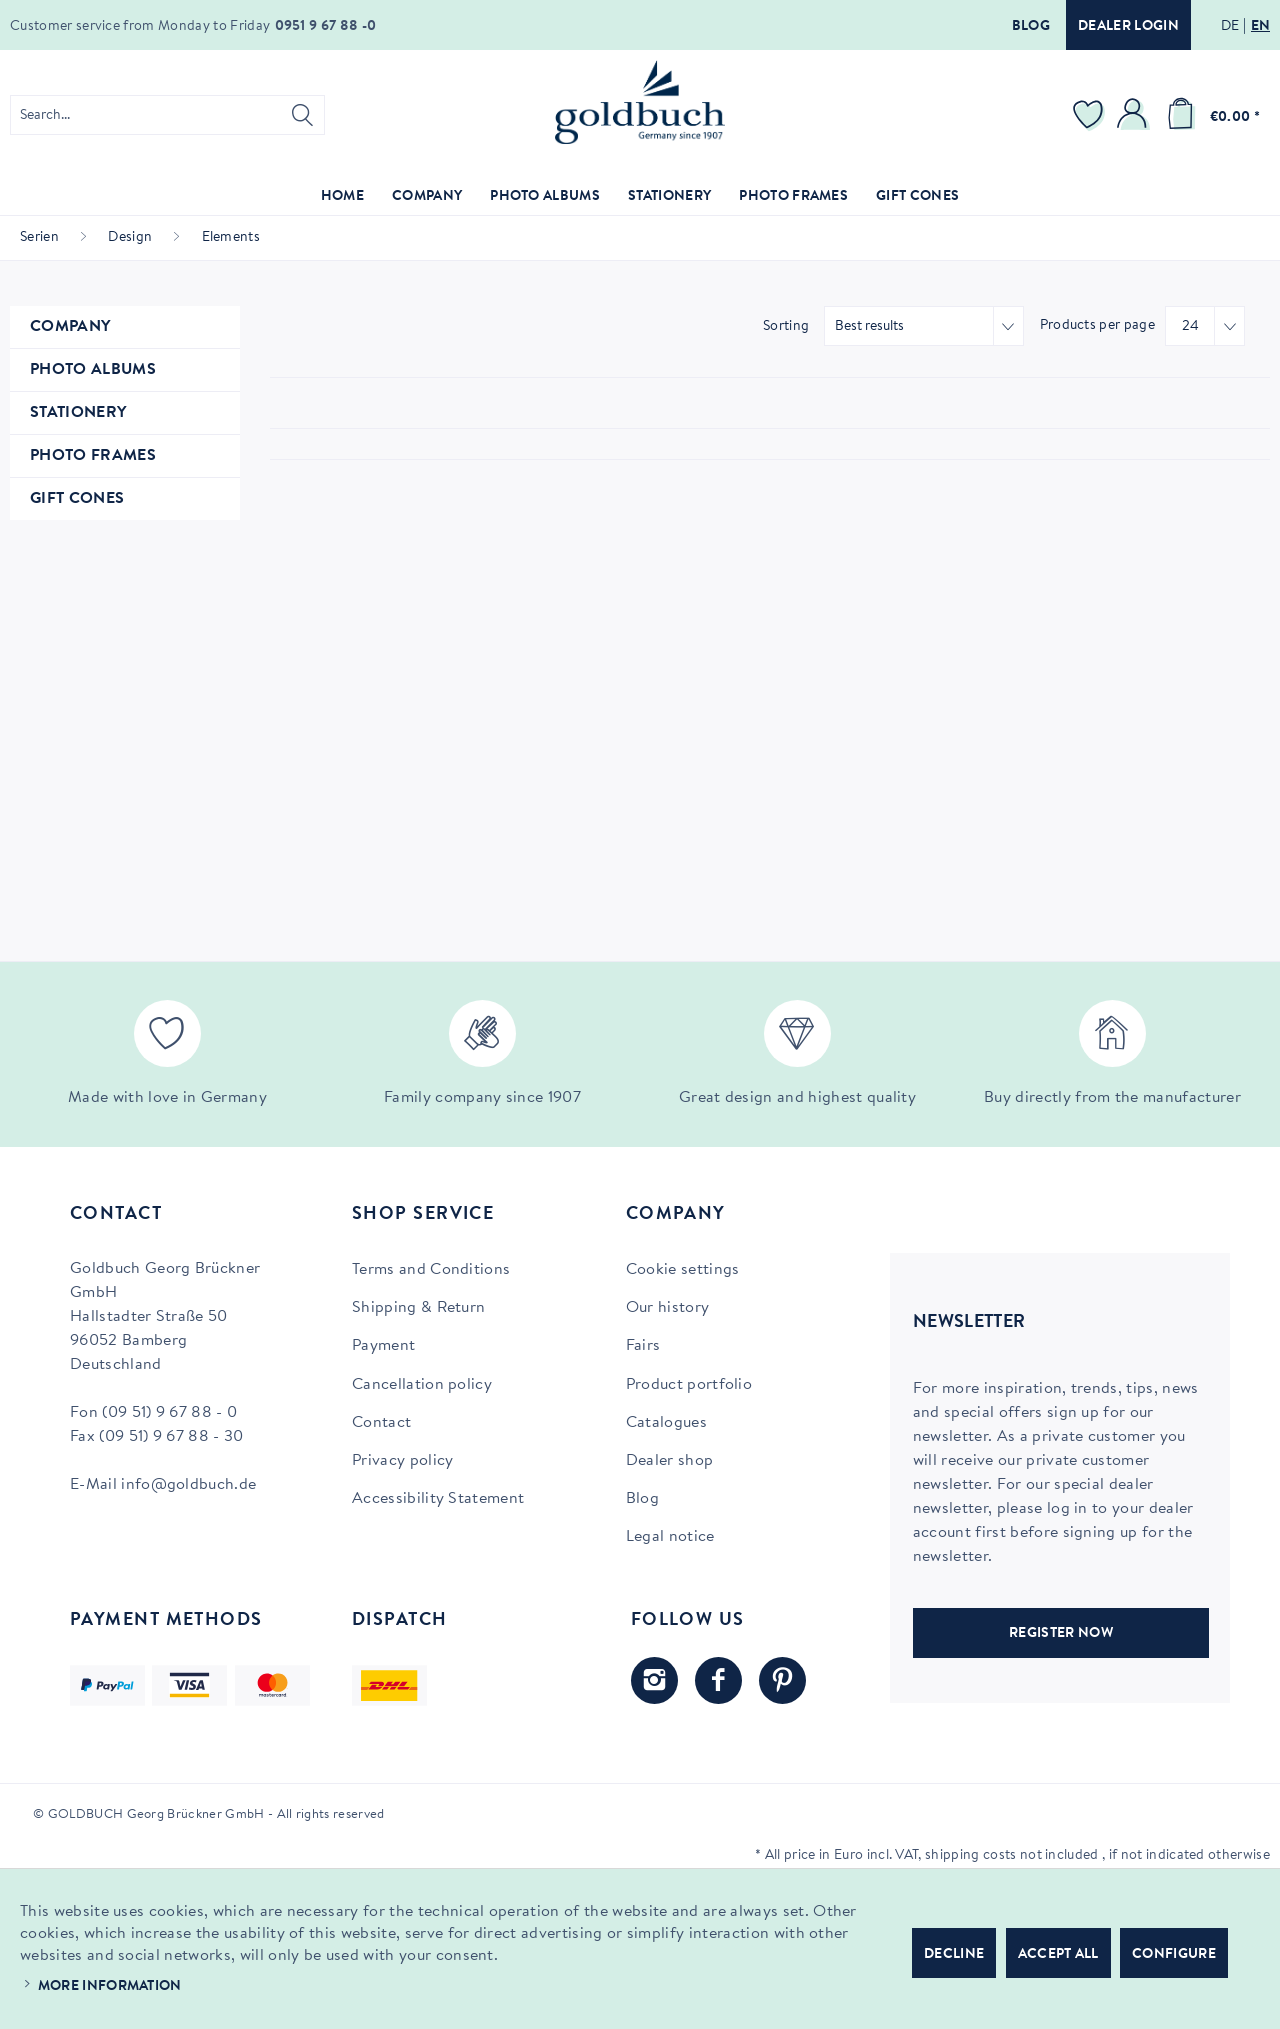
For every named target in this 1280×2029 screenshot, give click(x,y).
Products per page (1097, 326)
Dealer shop (670, 1461)
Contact (381, 1423)
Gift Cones (77, 499)
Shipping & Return (418, 1308)
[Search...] (167, 115)
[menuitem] (167, 115)
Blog (1031, 27)
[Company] (427, 197)
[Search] (302, 115)
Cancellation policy (422, 1385)
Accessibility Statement (438, 1499)
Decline (954, 1955)
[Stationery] (669, 197)
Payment (383, 1346)
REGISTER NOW (1061, 1634)
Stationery (78, 413)
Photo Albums (93, 370)
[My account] (1135, 115)
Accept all (1058, 1955)
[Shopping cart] (1210, 115)
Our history (668, 1308)
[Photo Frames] (793, 197)
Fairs (643, 1346)
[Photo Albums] (545, 197)
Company (70, 327)
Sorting (786, 327)
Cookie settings (683, 1270)
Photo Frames (93, 456)
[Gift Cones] (917, 197)
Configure (1174, 1955)
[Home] (342, 197)
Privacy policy (402, 1461)
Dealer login (1128, 27)
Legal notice (670, 1537)
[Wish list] (1091, 115)
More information (110, 1987)
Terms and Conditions (431, 1270)
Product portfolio (689, 1385)
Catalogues (666, 1423)
